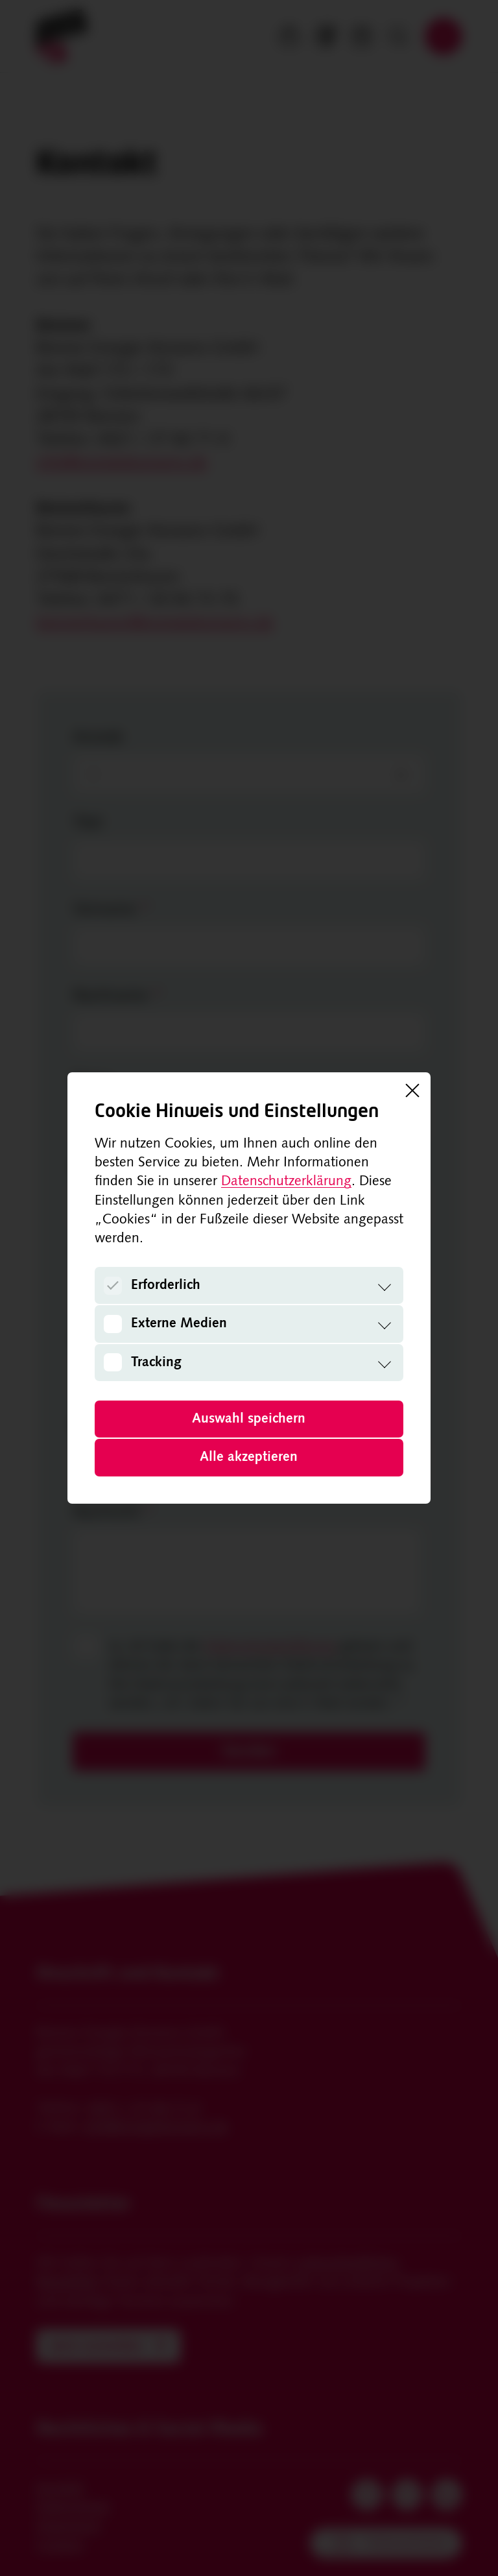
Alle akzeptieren (249, 1457)
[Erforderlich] (113, 1286)
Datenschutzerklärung (286, 1181)
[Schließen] (412, 1090)
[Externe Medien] (113, 1324)
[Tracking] (113, 1362)
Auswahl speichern (248, 1419)
